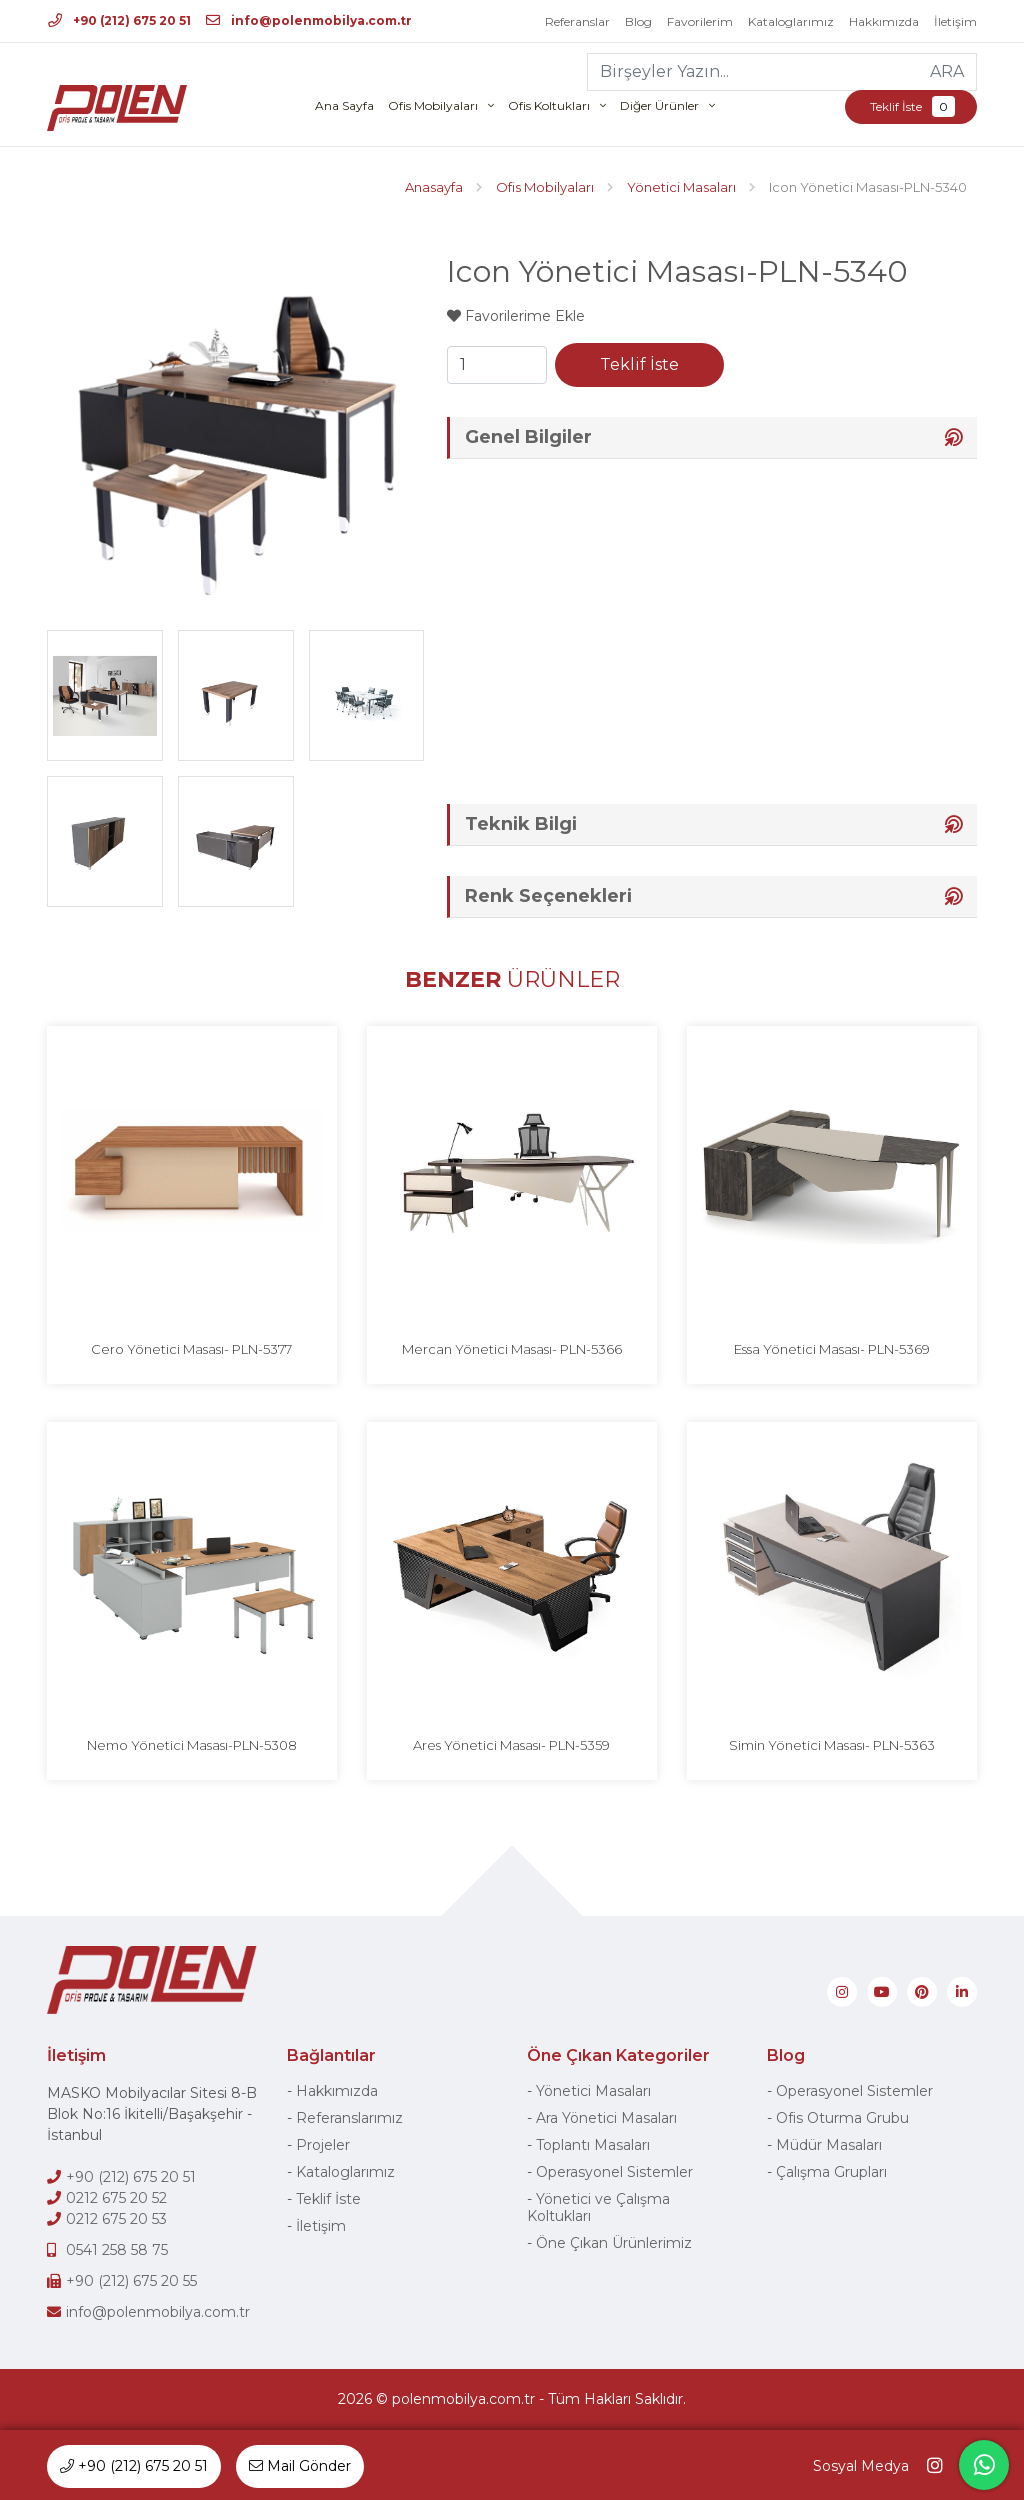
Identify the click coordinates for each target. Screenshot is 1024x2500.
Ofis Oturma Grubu (842, 2118)
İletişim (955, 21)
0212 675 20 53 (116, 2219)
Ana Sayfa (344, 105)
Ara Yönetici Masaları (606, 2118)
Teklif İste (911, 106)
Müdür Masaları (829, 2145)
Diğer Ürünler (659, 105)
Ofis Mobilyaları (433, 105)
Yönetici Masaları (593, 2091)
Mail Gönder (300, 2466)
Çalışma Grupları (831, 2172)
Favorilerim (700, 21)
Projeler (323, 2145)
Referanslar (577, 21)
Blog (638, 21)
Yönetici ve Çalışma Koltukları (598, 2207)
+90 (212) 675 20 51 (119, 20)
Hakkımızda (884, 21)
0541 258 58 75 (117, 2250)
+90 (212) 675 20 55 (131, 2281)
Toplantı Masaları (593, 2145)
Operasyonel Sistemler (614, 2172)
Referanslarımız (349, 2118)
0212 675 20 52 (116, 2198)
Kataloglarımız (791, 21)
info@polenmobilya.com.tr (309, 20)
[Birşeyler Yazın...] (753, 72)
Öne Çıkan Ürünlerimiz (614, 2243)
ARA (947, 71)
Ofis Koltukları (549, 105)
